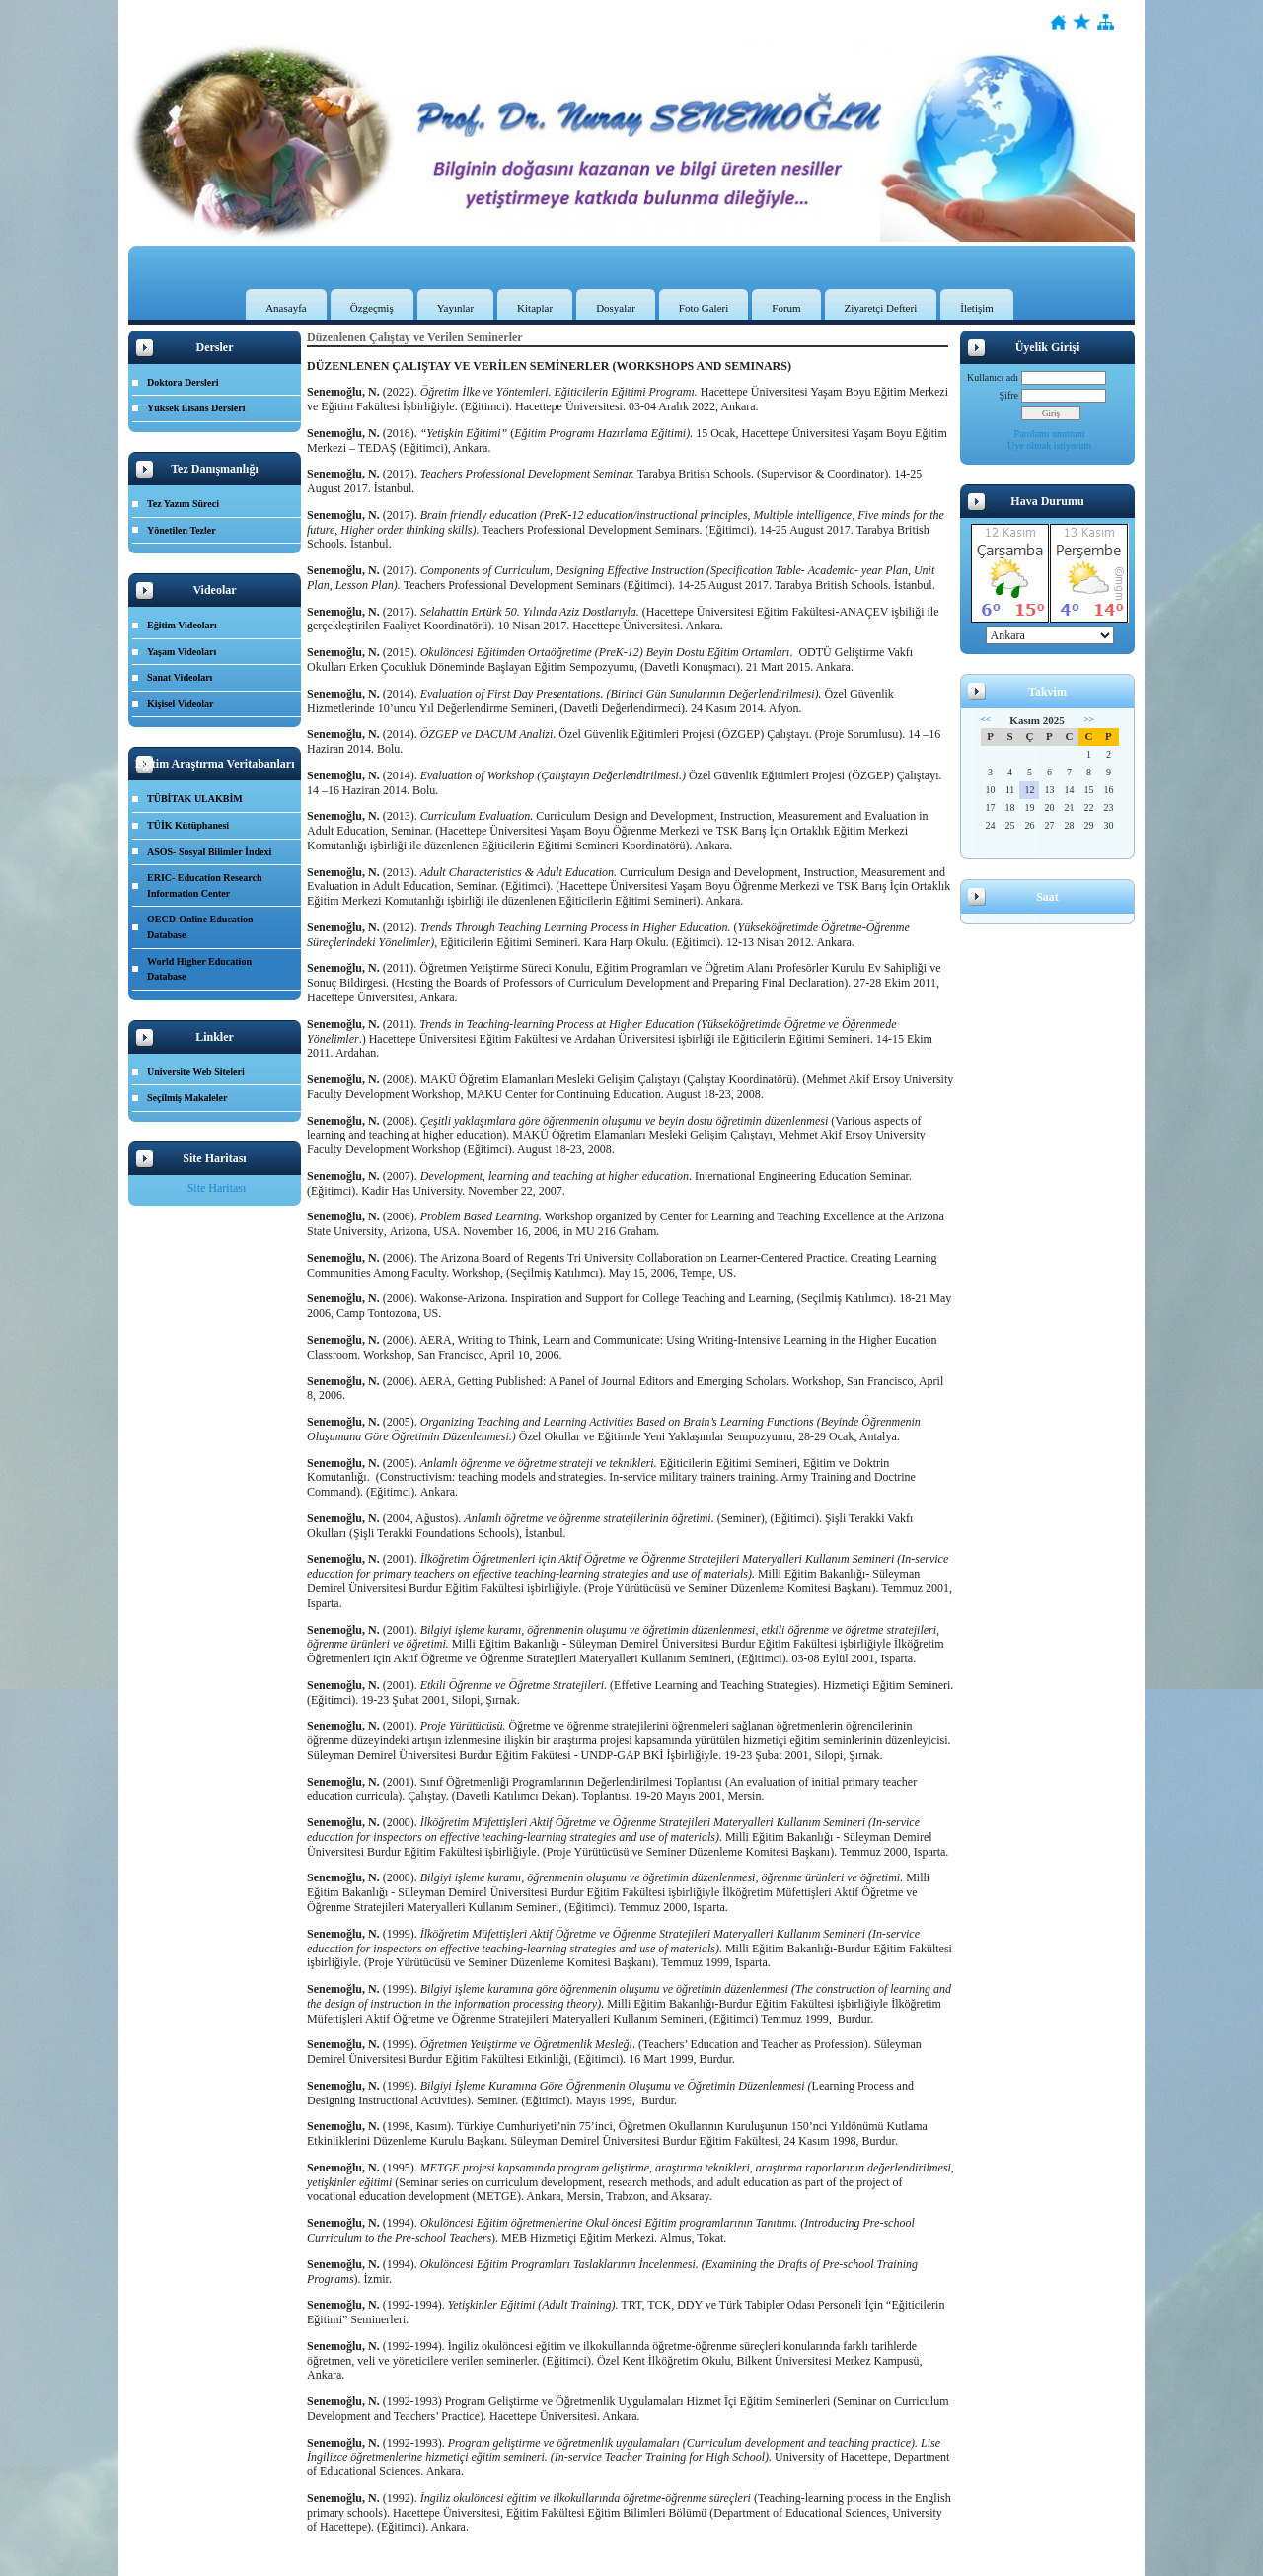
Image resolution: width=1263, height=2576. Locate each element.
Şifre (1009, 395)
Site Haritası (217, 1188)
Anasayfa (286, 308)
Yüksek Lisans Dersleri (196, 408)
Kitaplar (535, 308)
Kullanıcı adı (992, 377)
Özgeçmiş (372, 308)
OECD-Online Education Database (200, 927)
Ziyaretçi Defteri (881, 308)
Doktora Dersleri (182, 382)
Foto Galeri (703, 308)
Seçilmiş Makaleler (187, 1097)
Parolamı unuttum (1049, 433)
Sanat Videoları (179, 677)
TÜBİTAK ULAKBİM (195, 798)
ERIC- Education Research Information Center (204, 885)
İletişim (977, 308)
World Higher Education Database (199, 969)
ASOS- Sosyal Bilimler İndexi (209, 851)
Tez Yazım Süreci (183, 503)
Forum (786, 308)
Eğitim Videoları (182, 625)
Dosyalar (615, 308)
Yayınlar (455, 308)
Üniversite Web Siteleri (196, 1072)
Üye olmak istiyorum (1049, 445)
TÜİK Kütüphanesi (188, 825)
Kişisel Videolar (180, 704)
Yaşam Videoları (181, 651)
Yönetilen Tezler (181, 530)
